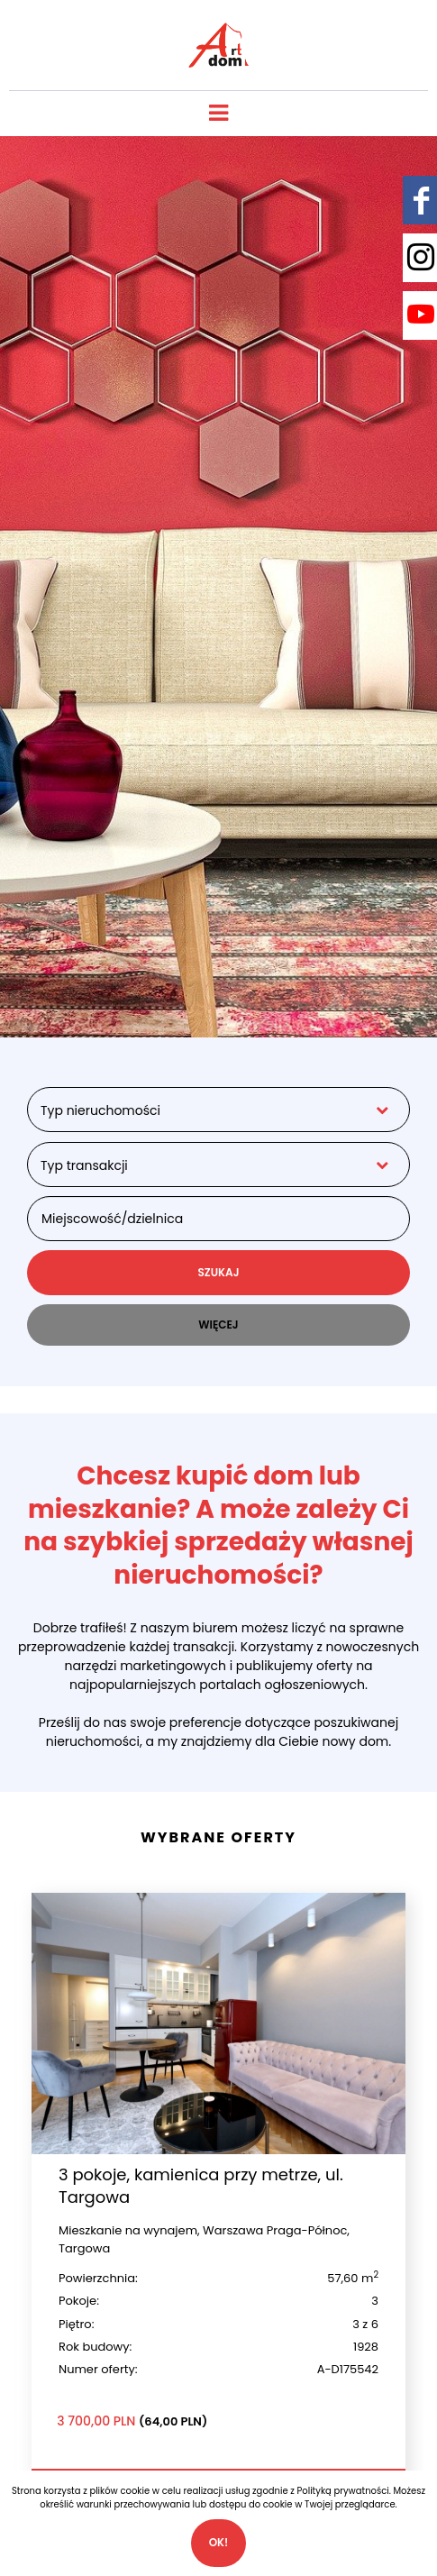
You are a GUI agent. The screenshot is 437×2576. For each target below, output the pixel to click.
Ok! (219, 2542)
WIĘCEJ (218, 1324)
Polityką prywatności (343, 2491)
